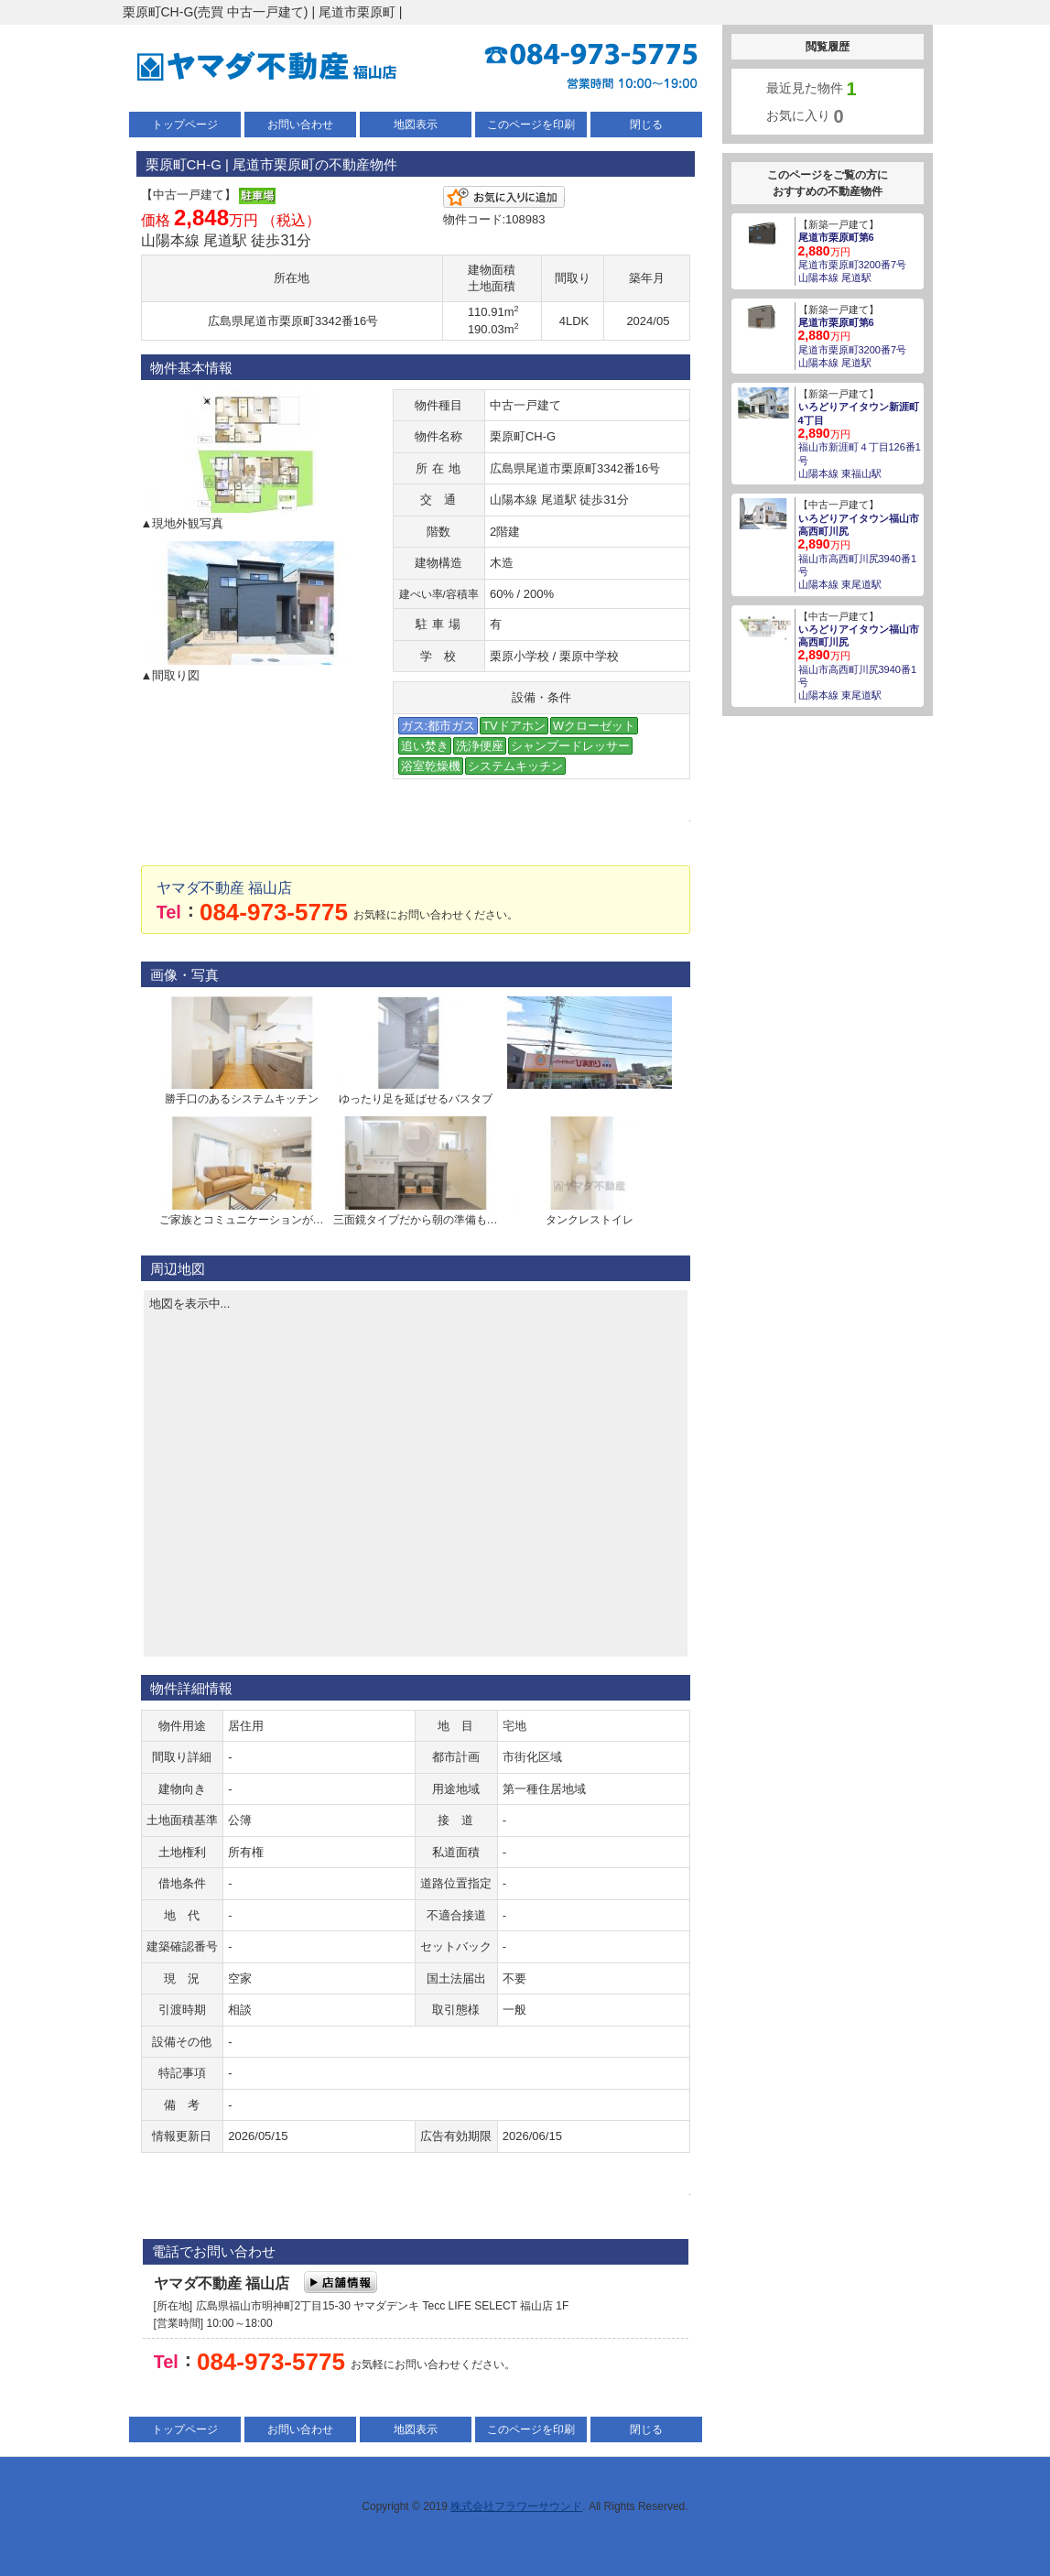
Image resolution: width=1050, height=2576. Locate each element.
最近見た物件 (811, 89)
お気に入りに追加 (504, 197)
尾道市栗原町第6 (836, 237)
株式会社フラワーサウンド (516, 2506)
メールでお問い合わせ (415, 831)
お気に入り (805, 116)
